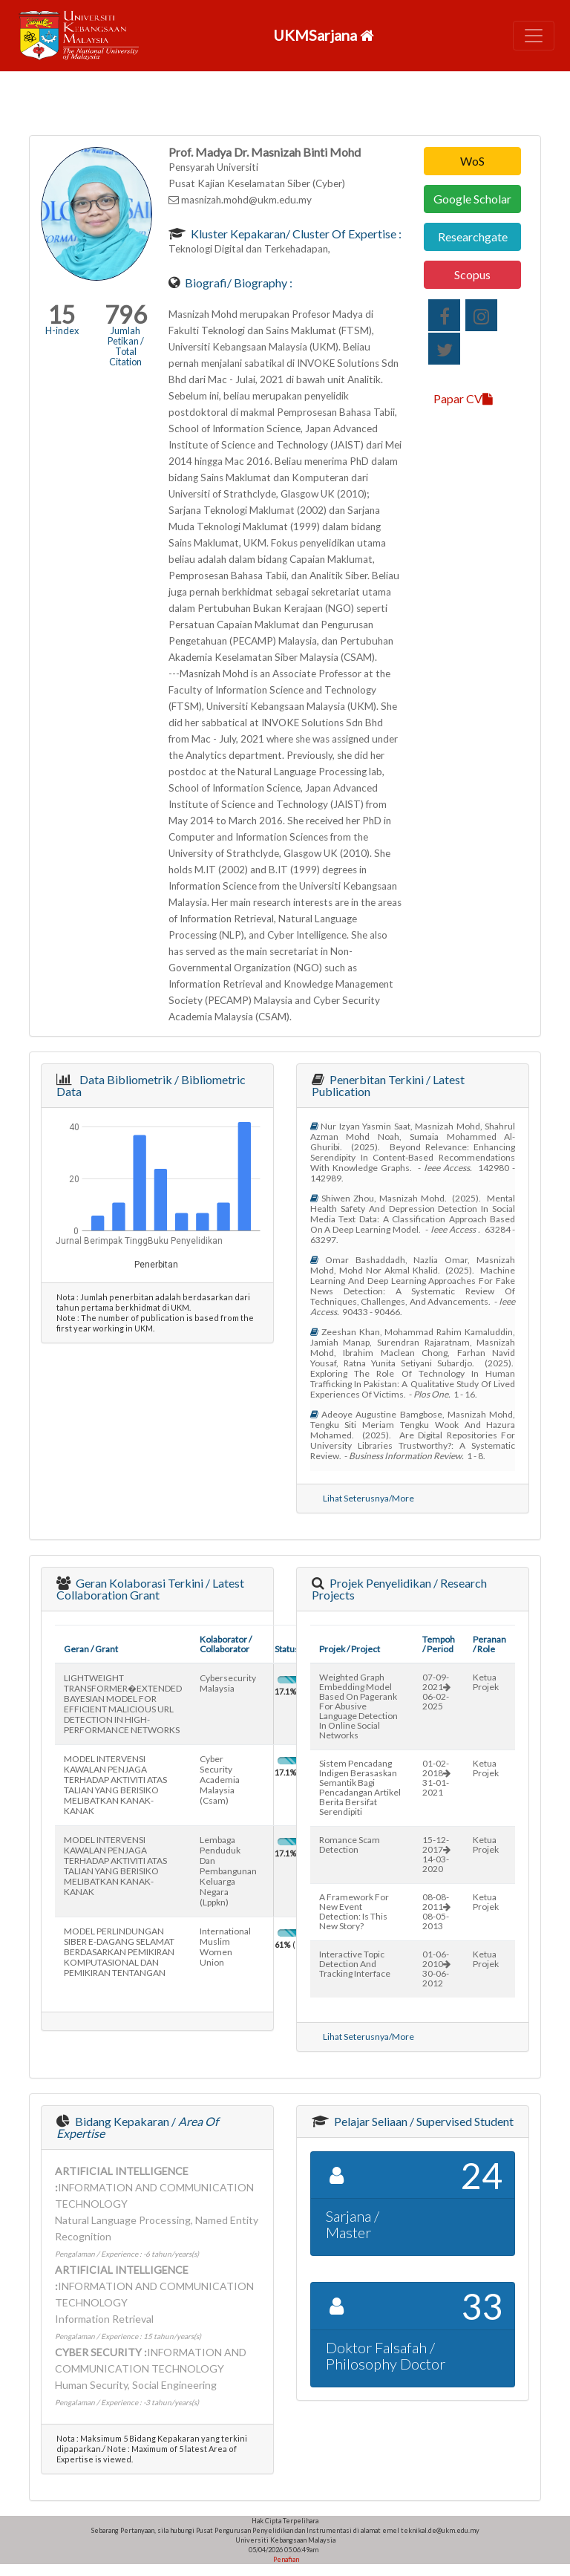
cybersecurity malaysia (228, 1683)
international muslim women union (225, 1947)
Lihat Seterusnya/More (368, 1498)
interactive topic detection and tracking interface (354, 1964)
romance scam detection (349, 1844)
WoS (472, 161)
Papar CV (463, 398)
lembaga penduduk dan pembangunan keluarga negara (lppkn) (228, 1871)
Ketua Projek (486, 1682)
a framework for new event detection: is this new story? (354, 1911)
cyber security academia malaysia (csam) (220, 1779)
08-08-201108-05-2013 (436, 1911)
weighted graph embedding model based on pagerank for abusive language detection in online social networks (358, 1706)
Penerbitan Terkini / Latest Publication (388, 1085)
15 (62, 314)
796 (126, 314)
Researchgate (473, 236)
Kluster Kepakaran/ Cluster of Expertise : (295, 233)
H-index (62, 330)
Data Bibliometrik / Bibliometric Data (151, 1085)
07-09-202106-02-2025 (436, 1692)
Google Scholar (472, 199)
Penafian (285, 2559)
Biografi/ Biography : (237, 282)
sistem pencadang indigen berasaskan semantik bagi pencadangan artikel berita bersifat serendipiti (360, 1787)
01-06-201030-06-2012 (436, 1969)
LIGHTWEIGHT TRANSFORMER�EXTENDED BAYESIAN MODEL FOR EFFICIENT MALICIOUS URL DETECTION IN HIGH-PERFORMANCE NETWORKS (123, 1703)
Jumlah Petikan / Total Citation (126, 346)
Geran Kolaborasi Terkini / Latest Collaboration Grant (150, 1589)
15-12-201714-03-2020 (436, 1854)
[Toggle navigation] (533, 35)
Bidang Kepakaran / (137, 2127)
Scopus (472, 274)
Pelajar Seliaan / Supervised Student (423, 2121)
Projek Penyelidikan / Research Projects (399, 1589)
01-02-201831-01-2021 (436, 1778)
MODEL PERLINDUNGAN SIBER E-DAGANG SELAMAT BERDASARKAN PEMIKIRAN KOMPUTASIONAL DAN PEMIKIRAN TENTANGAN (119, 1952)
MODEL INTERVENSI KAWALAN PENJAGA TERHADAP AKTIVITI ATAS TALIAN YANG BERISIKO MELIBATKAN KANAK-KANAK (115, 1784)
